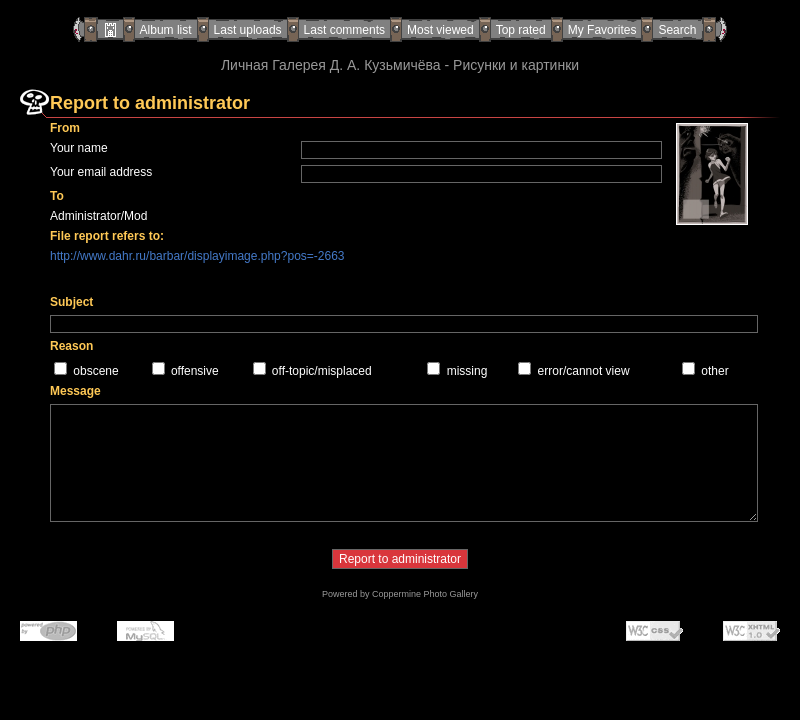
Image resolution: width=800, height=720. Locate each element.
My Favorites (602, 30)
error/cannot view (584, 371)
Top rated (521, 30)
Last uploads (248, 30)
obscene (95, 371)
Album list (166, 30)
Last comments (344, 30)
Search (677, 30)
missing (467, 371)
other (714, 371)
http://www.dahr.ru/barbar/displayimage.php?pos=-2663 (197, 256)
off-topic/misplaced (322, 371)
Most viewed (440, 30)
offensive (195, 371)
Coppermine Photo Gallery (425, 594)
